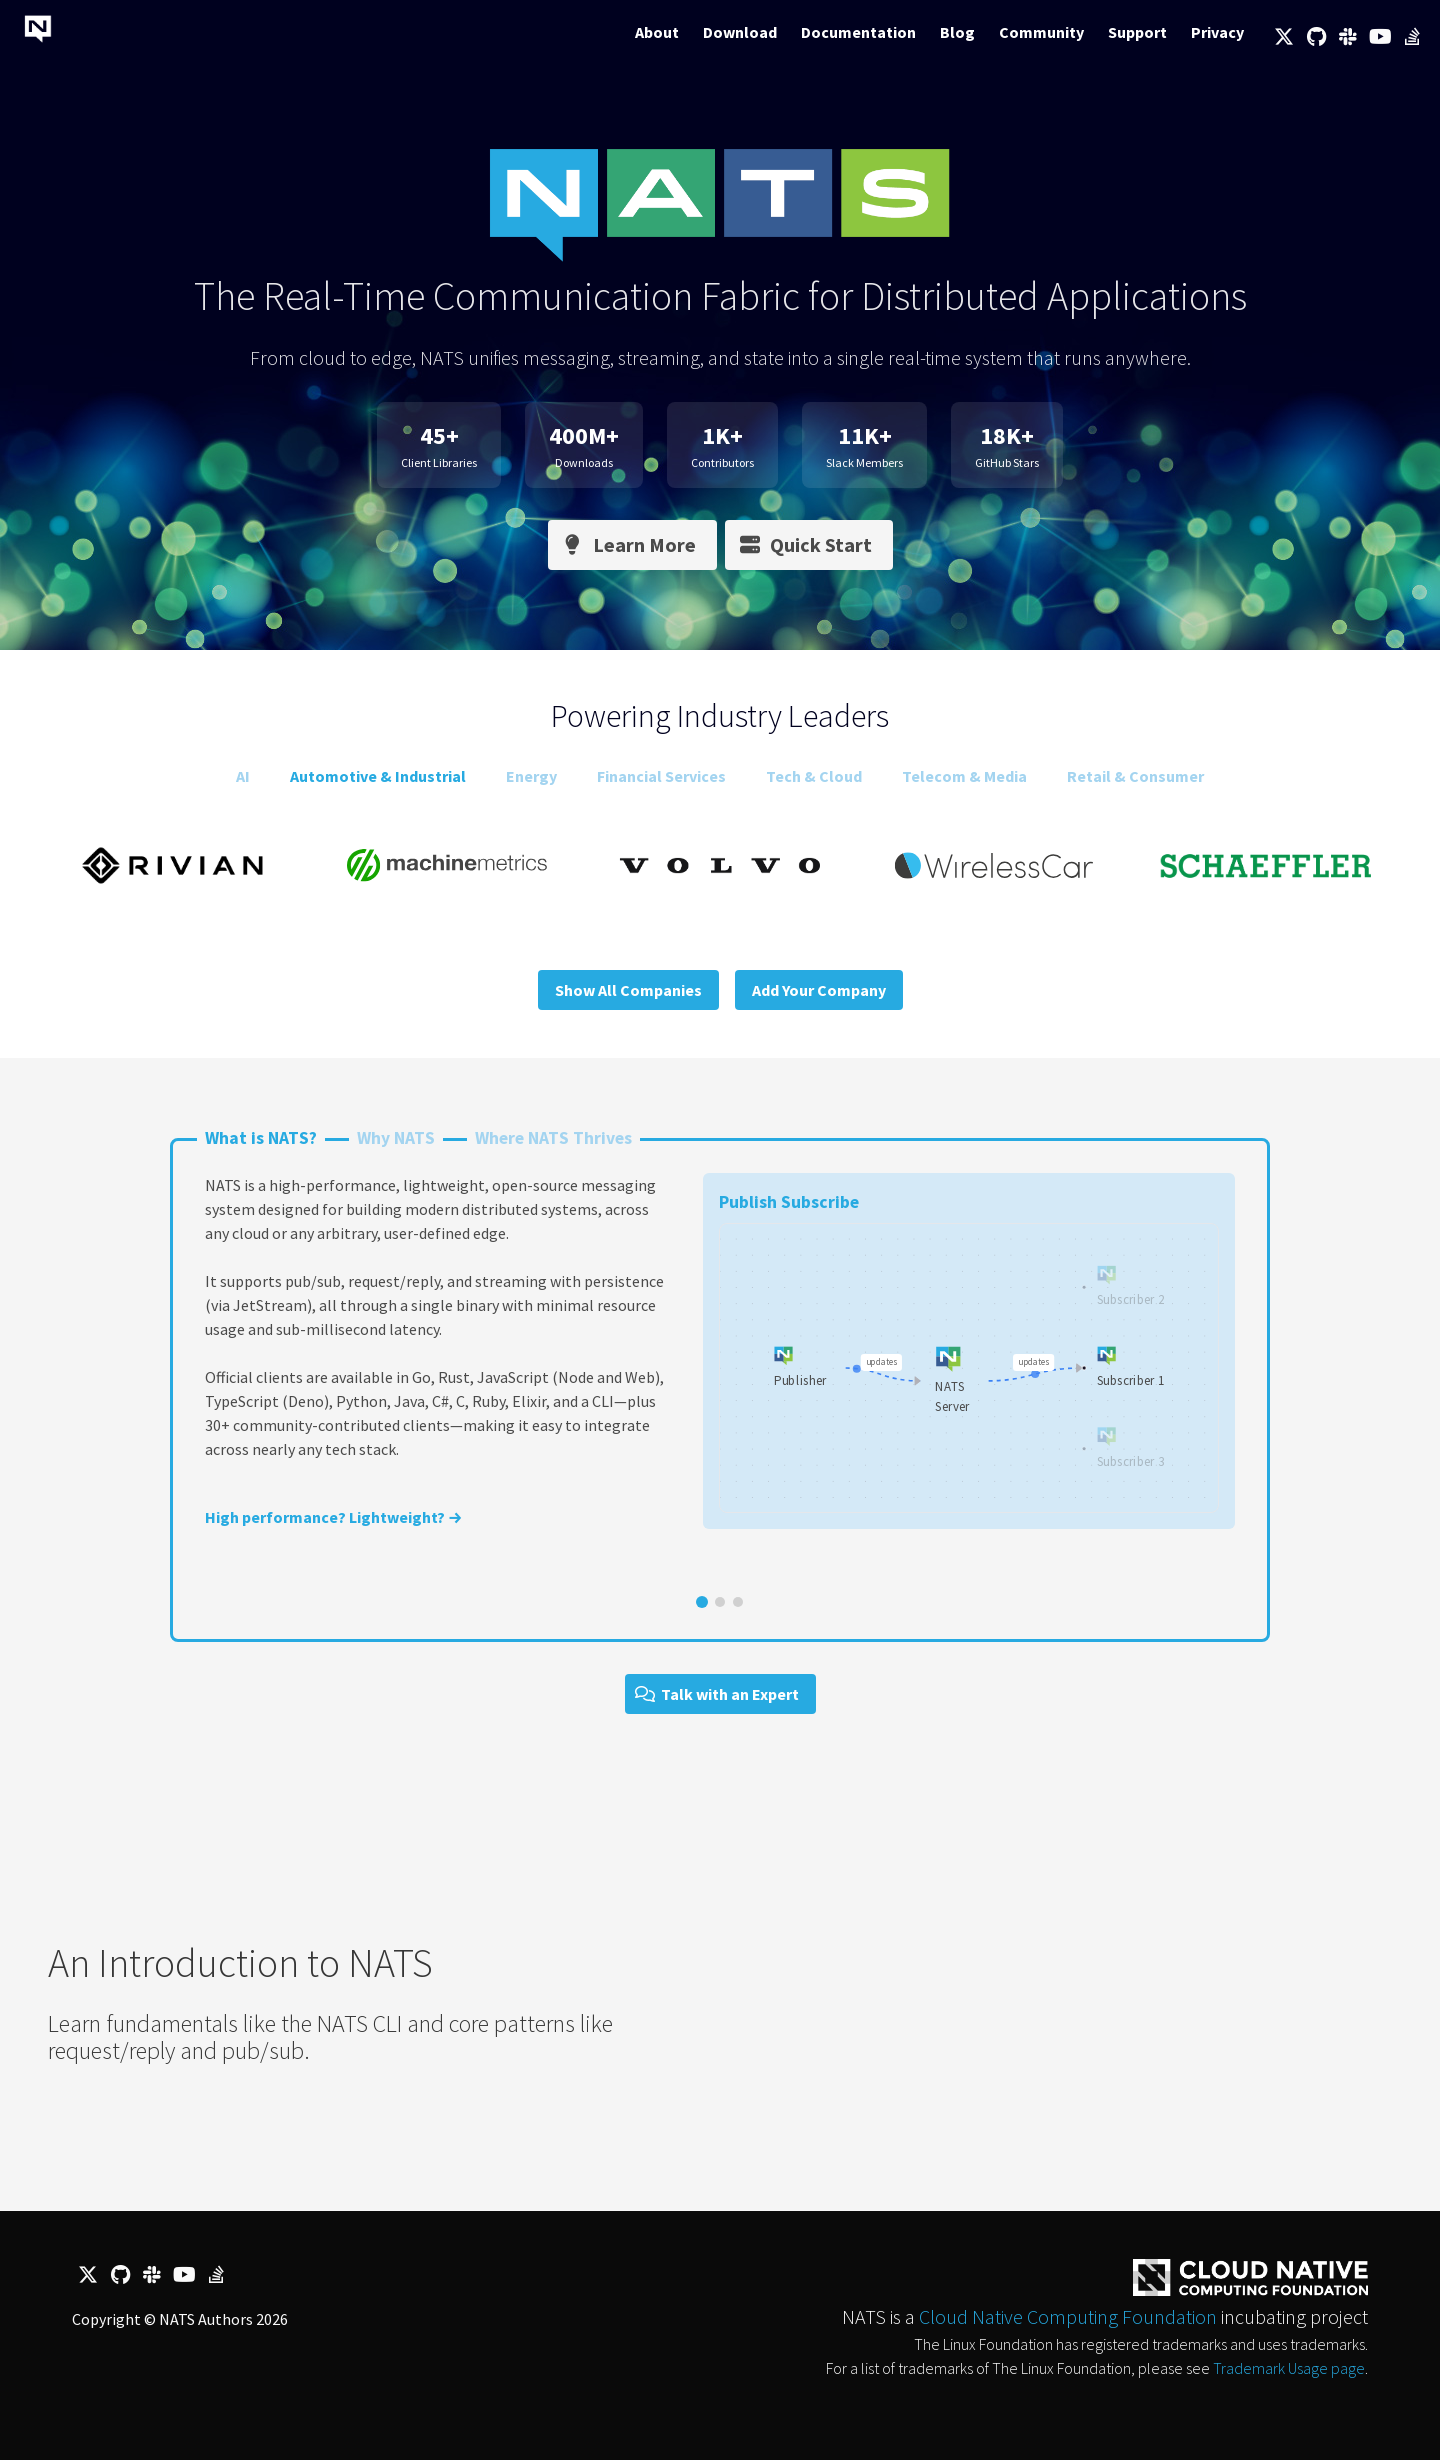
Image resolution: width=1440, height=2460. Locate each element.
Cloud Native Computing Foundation (1068, 2316)
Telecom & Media (964, 776)
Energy (531, 776)
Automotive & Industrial (378, 776)
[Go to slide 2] (720, 1602)
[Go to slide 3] (738, 1602)
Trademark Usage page (1289, 2368)
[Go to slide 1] (702, 1602)
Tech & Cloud (814, 776)
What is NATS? (261, 1138)
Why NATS (396, 1138)
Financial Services (661, 776)
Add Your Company (819, 990)
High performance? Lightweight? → (333, 1517)
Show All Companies (628, 990)
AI (243, 776)
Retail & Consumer (1135, 776)
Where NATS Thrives (553, 1138)
